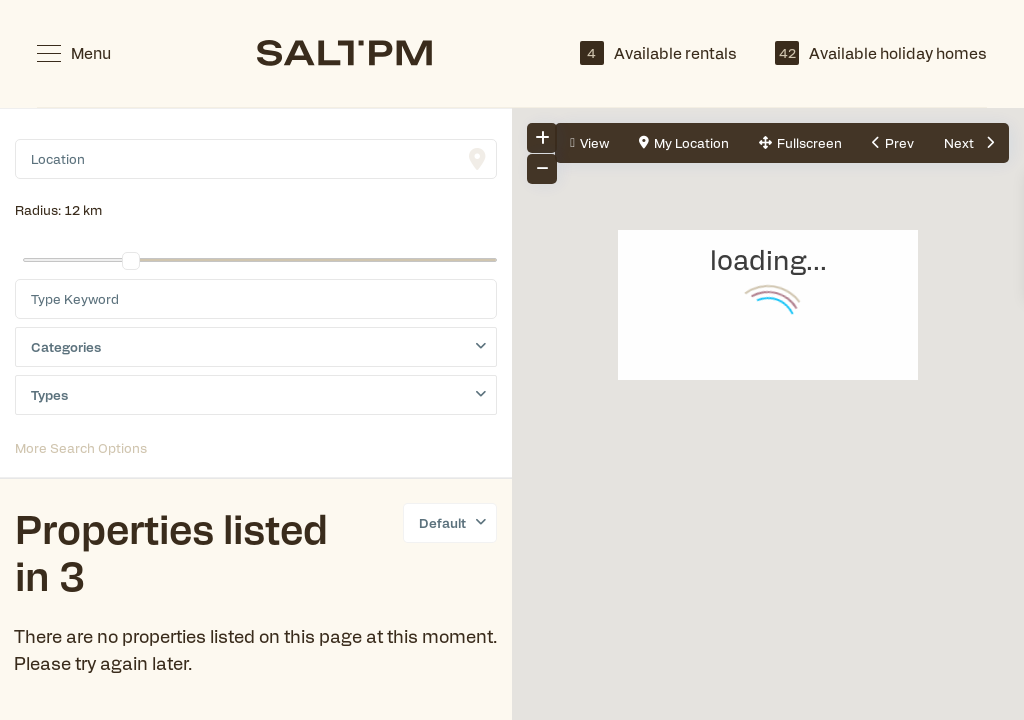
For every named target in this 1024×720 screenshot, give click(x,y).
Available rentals (658, 53)
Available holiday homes (881, 53)
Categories (66, 346)
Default (442, 522)
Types (49, 394)
